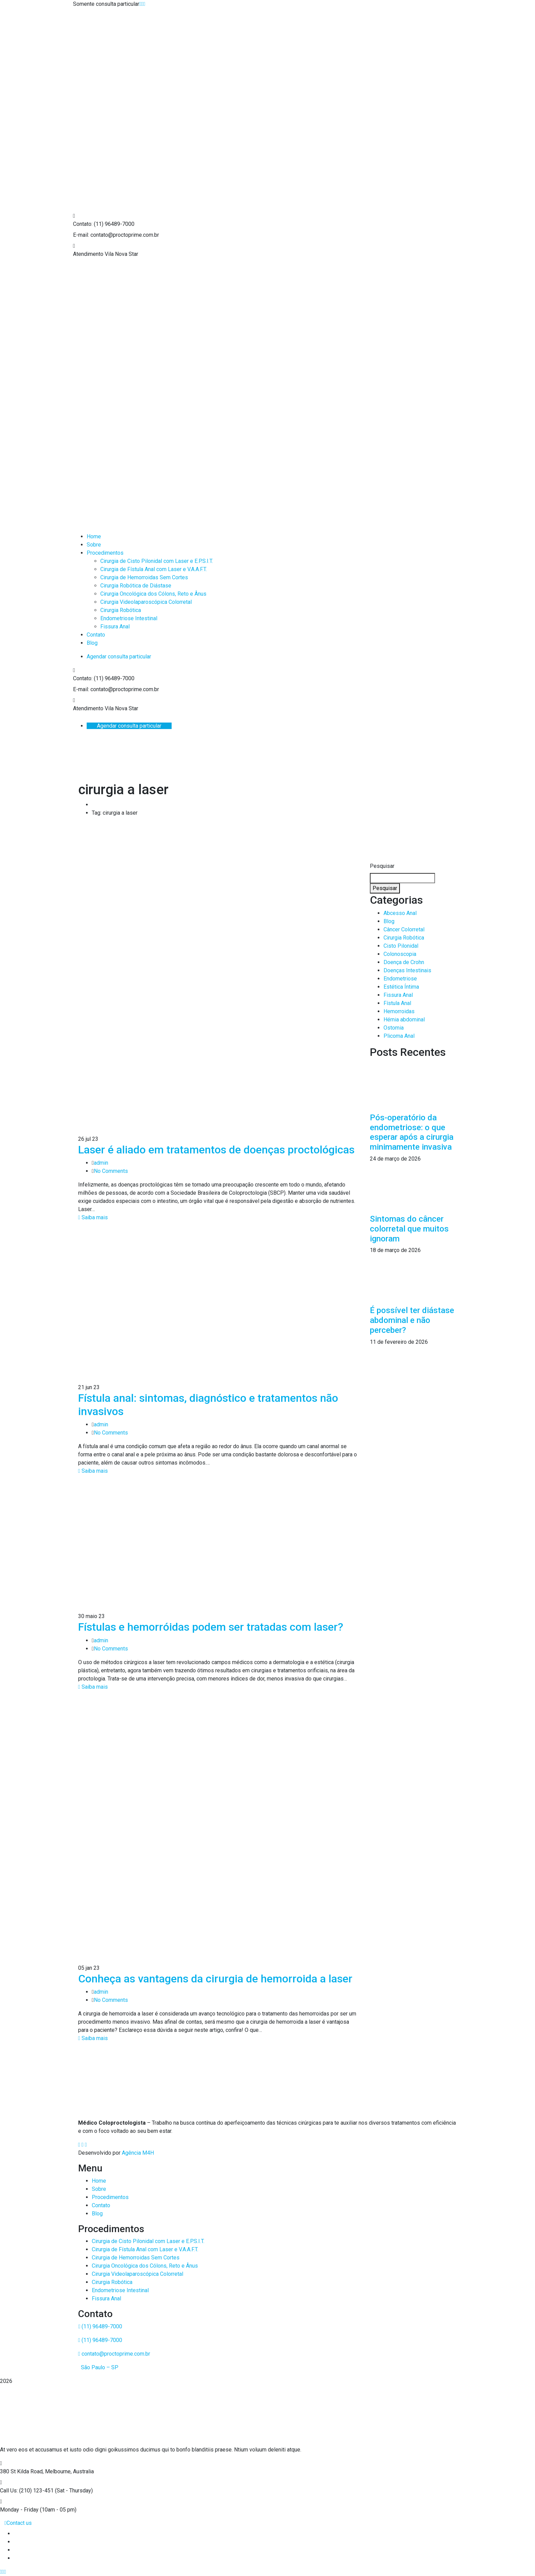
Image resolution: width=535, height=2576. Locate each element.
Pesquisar (382, 866)
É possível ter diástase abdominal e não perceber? (412, 1320)
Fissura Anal (398, 995)
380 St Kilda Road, (22, 2471)
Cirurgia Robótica (404, 937)
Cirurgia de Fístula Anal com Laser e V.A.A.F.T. (145, 2249)
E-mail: (81, 235)
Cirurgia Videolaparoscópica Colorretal (137, 2274)
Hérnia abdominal (404, 1019)
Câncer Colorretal (404, 929)
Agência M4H (138, 2153)
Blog (389, 921)
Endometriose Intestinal (120, 2290)
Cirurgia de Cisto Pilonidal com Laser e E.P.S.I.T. (148, 2241)
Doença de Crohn (404, 962)
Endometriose (400, 978)
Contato (101, 2205)
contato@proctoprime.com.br (114, 2354)
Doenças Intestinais (407, 970)
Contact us (18, 2523)
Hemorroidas (399, 1011)
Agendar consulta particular (119, 656)
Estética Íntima (401, 987)
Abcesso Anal (400, 913)
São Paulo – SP (98, 2367)
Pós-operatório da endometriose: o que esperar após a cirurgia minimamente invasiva (411, 1132)
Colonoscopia (400, 954)
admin (101, 1163)
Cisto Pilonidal (401, 946)
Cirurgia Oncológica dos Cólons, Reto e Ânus (145, 2265)
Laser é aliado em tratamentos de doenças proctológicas (216, 1149)
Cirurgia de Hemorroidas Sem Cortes (135, 2257)
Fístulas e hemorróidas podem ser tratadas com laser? (210, 1626)
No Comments (111, 1171)
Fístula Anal (397, 1003)
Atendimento (88, 254)
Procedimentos (110, 2197)
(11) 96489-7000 (100, 2326)
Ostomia (394, 1027)
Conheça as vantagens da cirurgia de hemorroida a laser (215, 1978)
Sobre (99, 2189)
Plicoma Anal (399, 1036)
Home (99, 2181)
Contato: (82, 224)
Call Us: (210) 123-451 (27, 2490)
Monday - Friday (19, 2509)
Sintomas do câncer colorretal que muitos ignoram (409, 1228)
